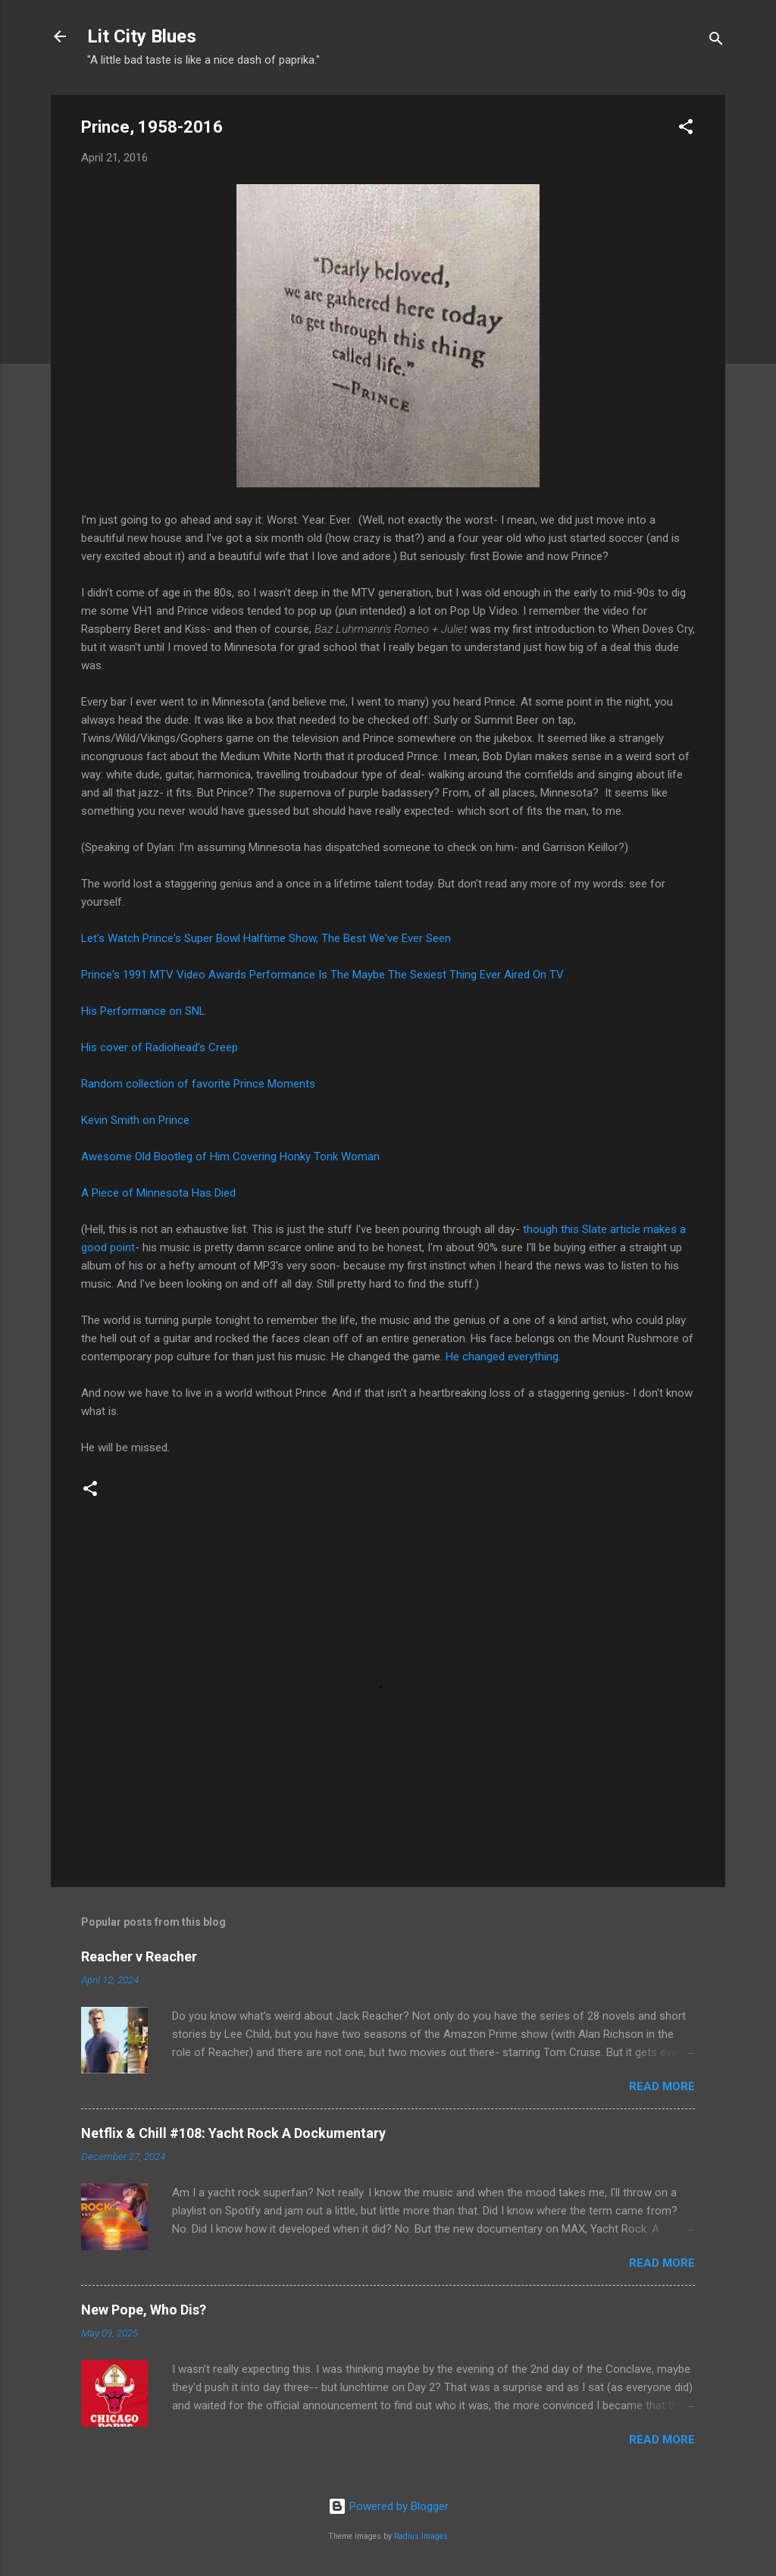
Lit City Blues (141, 36)
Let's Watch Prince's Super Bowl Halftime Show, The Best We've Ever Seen (266, 938)
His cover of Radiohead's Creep (159, 1047)
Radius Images (421, 2536)
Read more (662, 2086)
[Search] (716, 41)
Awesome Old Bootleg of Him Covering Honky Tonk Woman (230, 1156)
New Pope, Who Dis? (143, 2310)
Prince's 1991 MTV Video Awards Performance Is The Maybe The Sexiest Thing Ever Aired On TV (322, 974)
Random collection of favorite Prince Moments (198, 1084)
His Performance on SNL (143, 1011)
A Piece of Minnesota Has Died (158, 1193)
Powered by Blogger (388, 2506)
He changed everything (502, 1356)
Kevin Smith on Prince (135, 1120)
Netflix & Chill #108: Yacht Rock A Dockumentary (233, 2133)
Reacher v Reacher (139, 1956)
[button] (686, 129)
